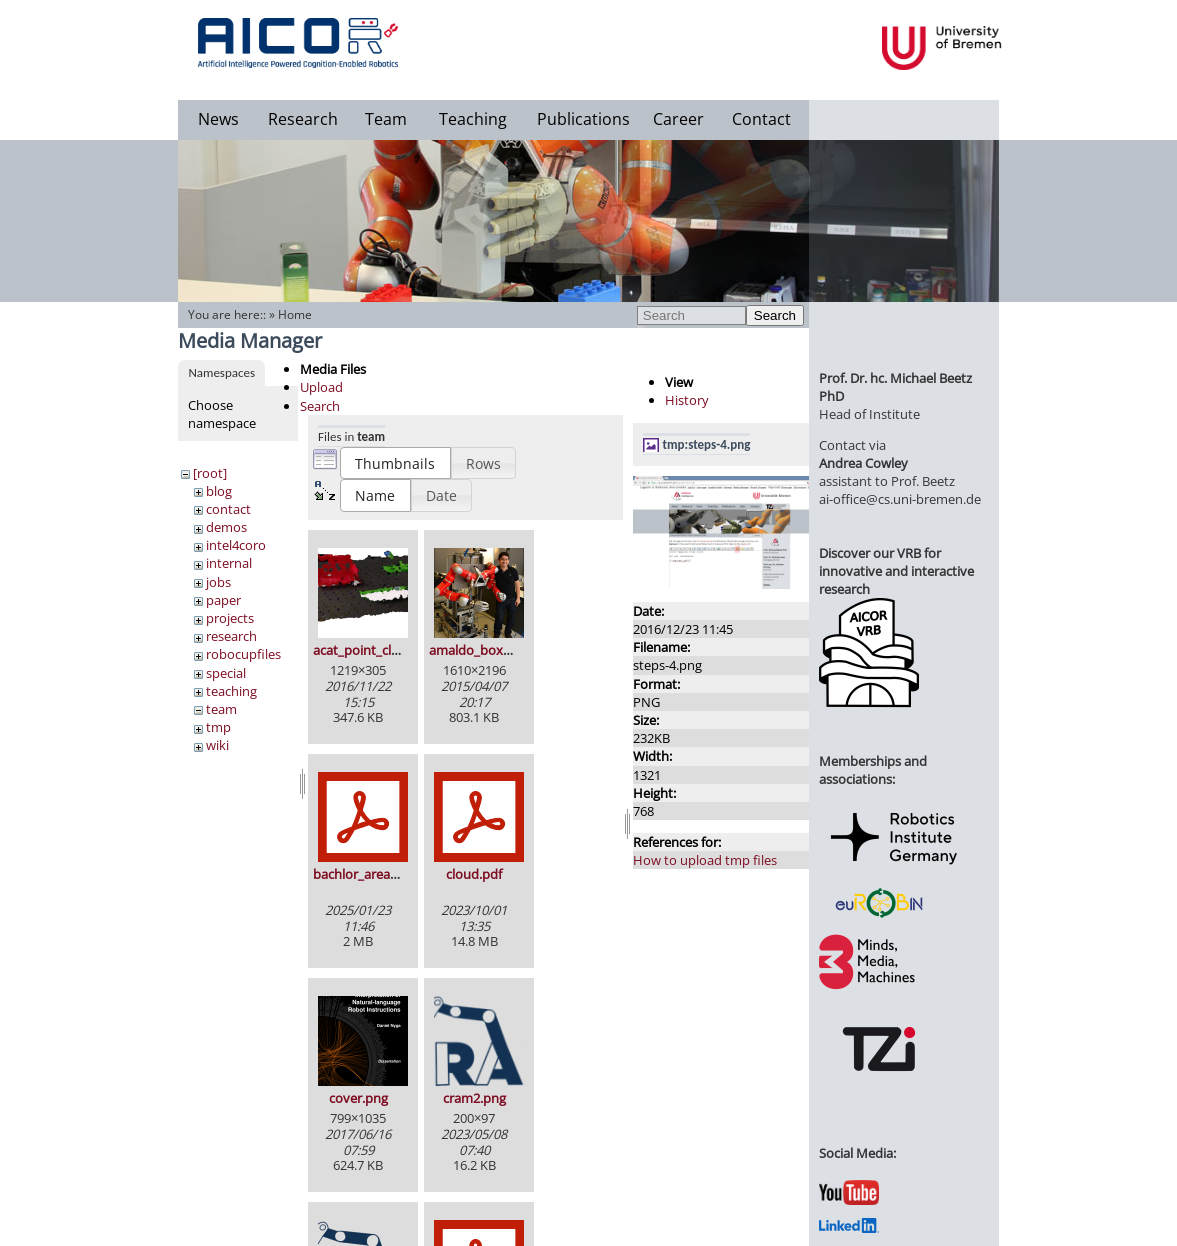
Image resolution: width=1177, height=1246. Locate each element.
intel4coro (236, 545)
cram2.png (474, 1098)
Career (678, 119)
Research (303, 119)
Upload (321, 387)
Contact (761, 119)
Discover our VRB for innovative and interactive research (896, 571)
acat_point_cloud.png (377, 650)
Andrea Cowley (863, 463)
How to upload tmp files (705, 860)
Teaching (473, 119)
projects (230, 618)
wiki (217, 745)
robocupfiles (243, 654)
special (226, 673)
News (218, 119)
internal (229, 563)
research (231, 636)
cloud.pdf (474, 874)
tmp (218, 727)
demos (226, 527)
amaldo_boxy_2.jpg (486, 650)
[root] (210, 473)
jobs (218, 582)
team (221, 709)
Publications (583, 119)
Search (775, 315)
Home (295, 314)
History (687, 400)
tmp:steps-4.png (707, 444)
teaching (231, 691)
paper (223, 600)
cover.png (358, 1098)
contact (228, 509)
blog (219, 491)
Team (386, 119)
